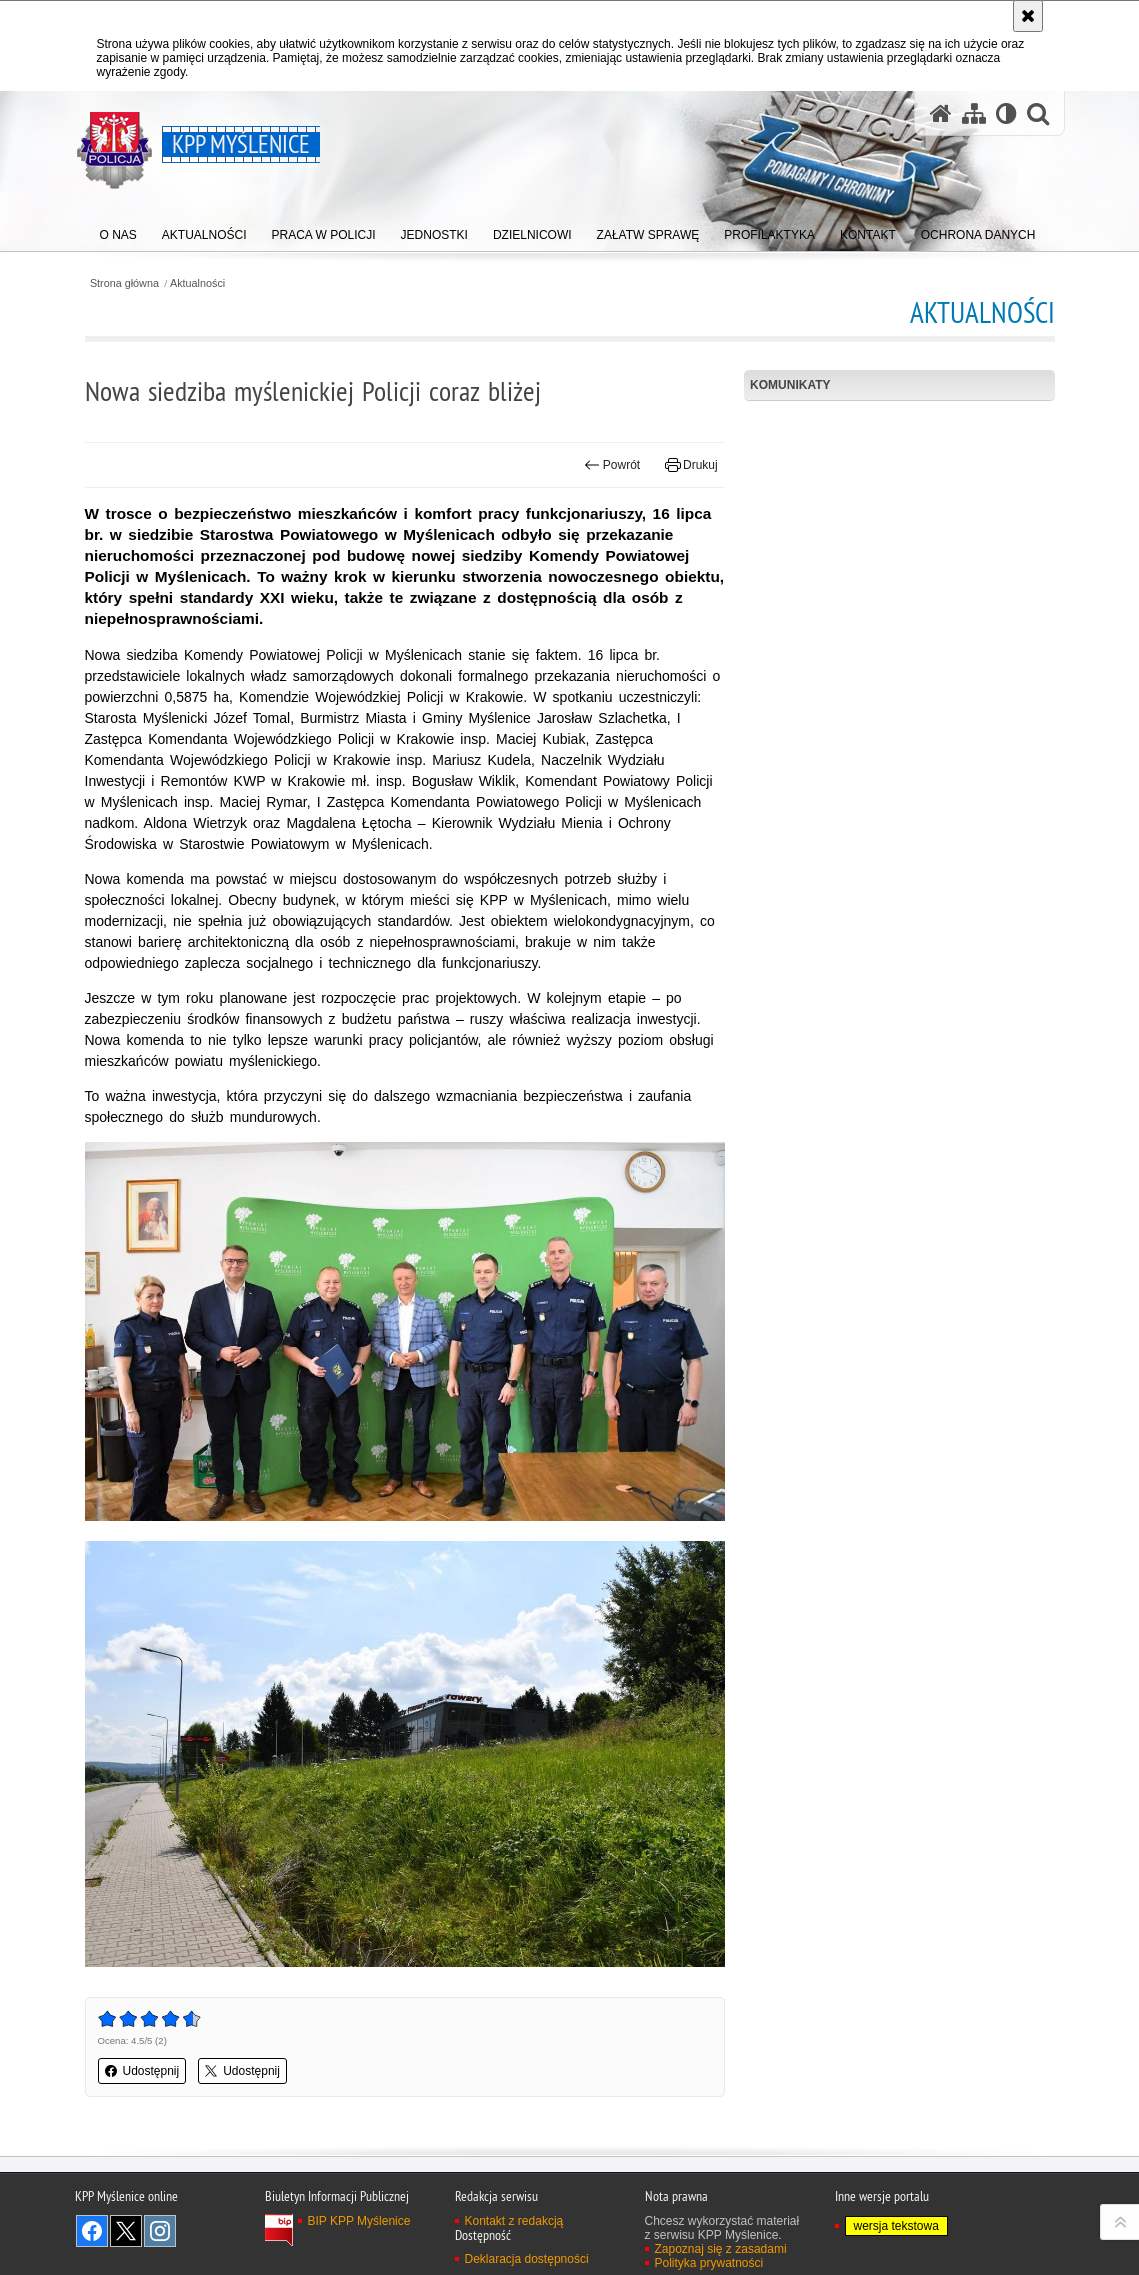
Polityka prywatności (709, 2263)
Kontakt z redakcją (514, 2221)
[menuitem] (118, 230)
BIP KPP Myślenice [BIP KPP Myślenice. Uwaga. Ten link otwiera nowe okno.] (359, 2221)
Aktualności (197, 283)
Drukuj (691, 465)
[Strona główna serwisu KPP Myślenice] (941, 113)
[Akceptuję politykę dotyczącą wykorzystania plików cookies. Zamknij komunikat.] (1028, 16)
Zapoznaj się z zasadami (721, 2249)
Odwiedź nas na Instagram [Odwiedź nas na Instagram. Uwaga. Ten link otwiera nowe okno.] (160, 2231)
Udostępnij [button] (142, 2071)
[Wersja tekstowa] (1006, 113)
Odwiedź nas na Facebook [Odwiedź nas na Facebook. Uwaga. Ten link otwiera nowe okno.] (92, 2231)
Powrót (612, 465)
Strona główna (124, 283)
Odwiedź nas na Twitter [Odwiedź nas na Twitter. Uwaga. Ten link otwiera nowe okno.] (126, 2231)
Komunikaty (790, 385)
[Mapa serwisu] (974, 113)
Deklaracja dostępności (527, 2259)
